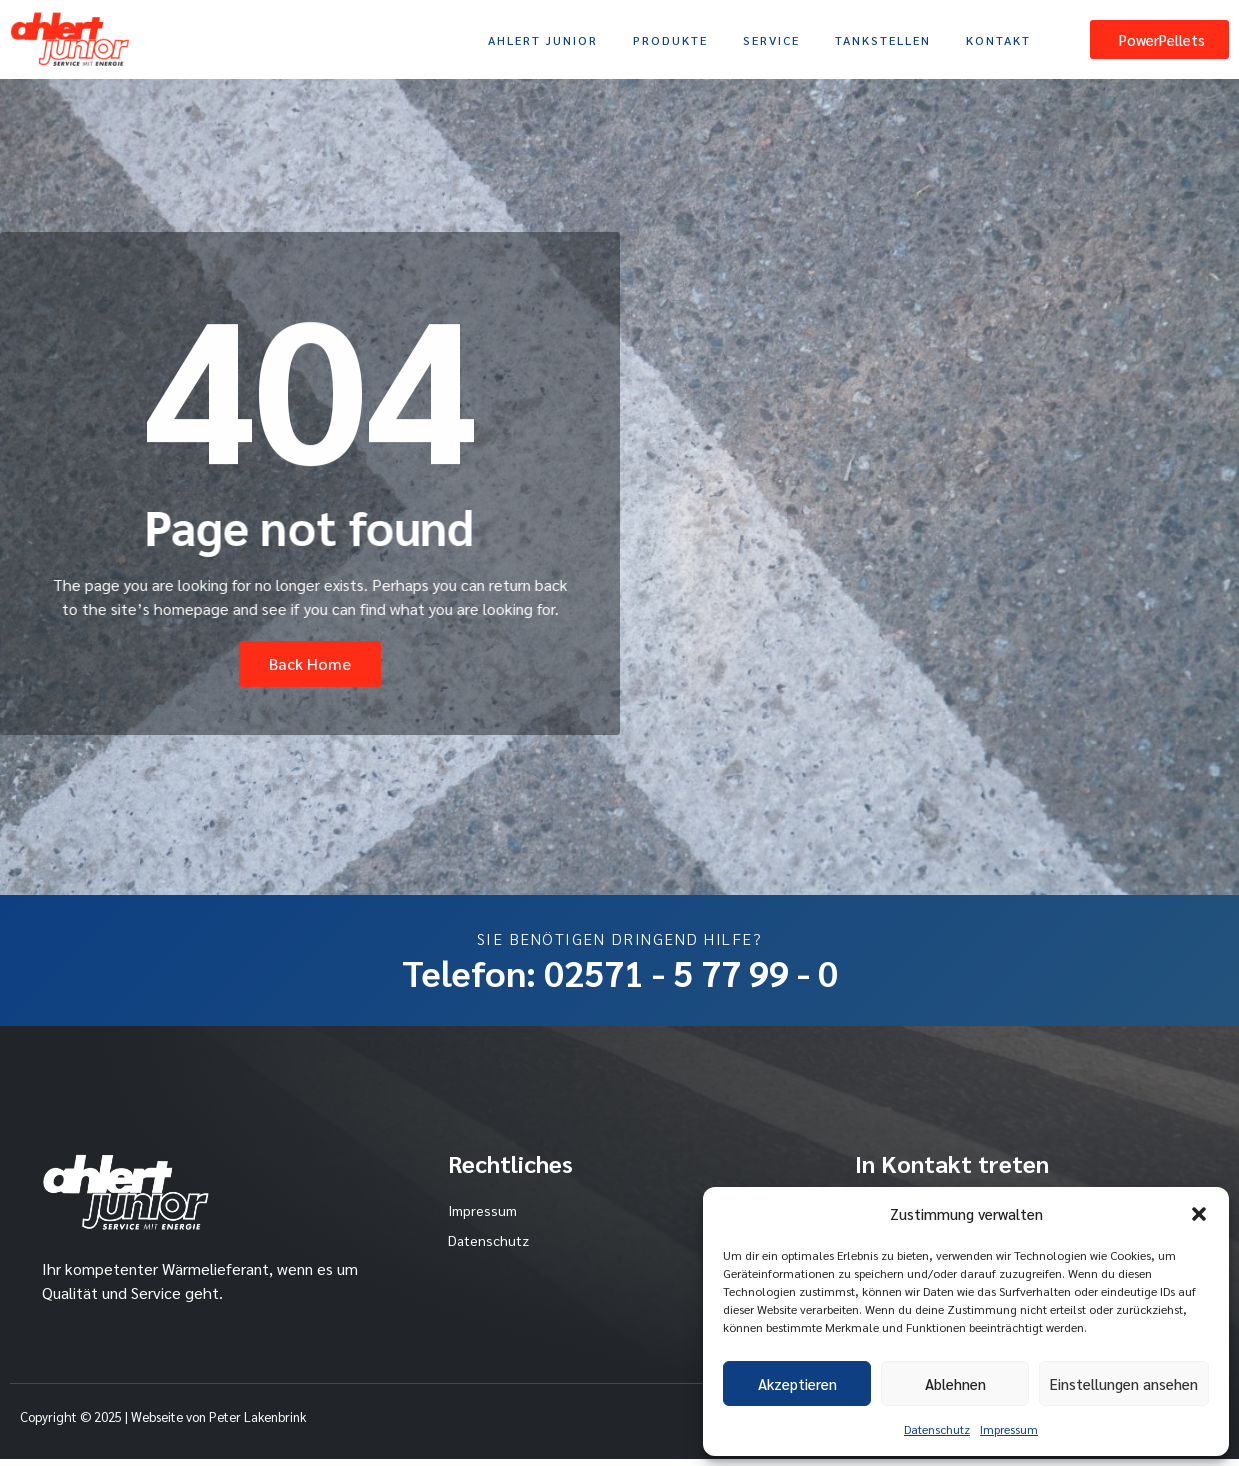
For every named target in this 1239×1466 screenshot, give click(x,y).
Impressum (1009, 1429)
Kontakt (998, 40)
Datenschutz (937, 1429)
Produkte (670, 40)
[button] (1199, 1214)
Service (771, 40)
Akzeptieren (797, 1383)
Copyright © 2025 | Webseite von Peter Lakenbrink (163, 1423)
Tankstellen (883, 40)
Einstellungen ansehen (1124, 1383)
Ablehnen (955, 1383)
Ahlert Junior (543, 40)
